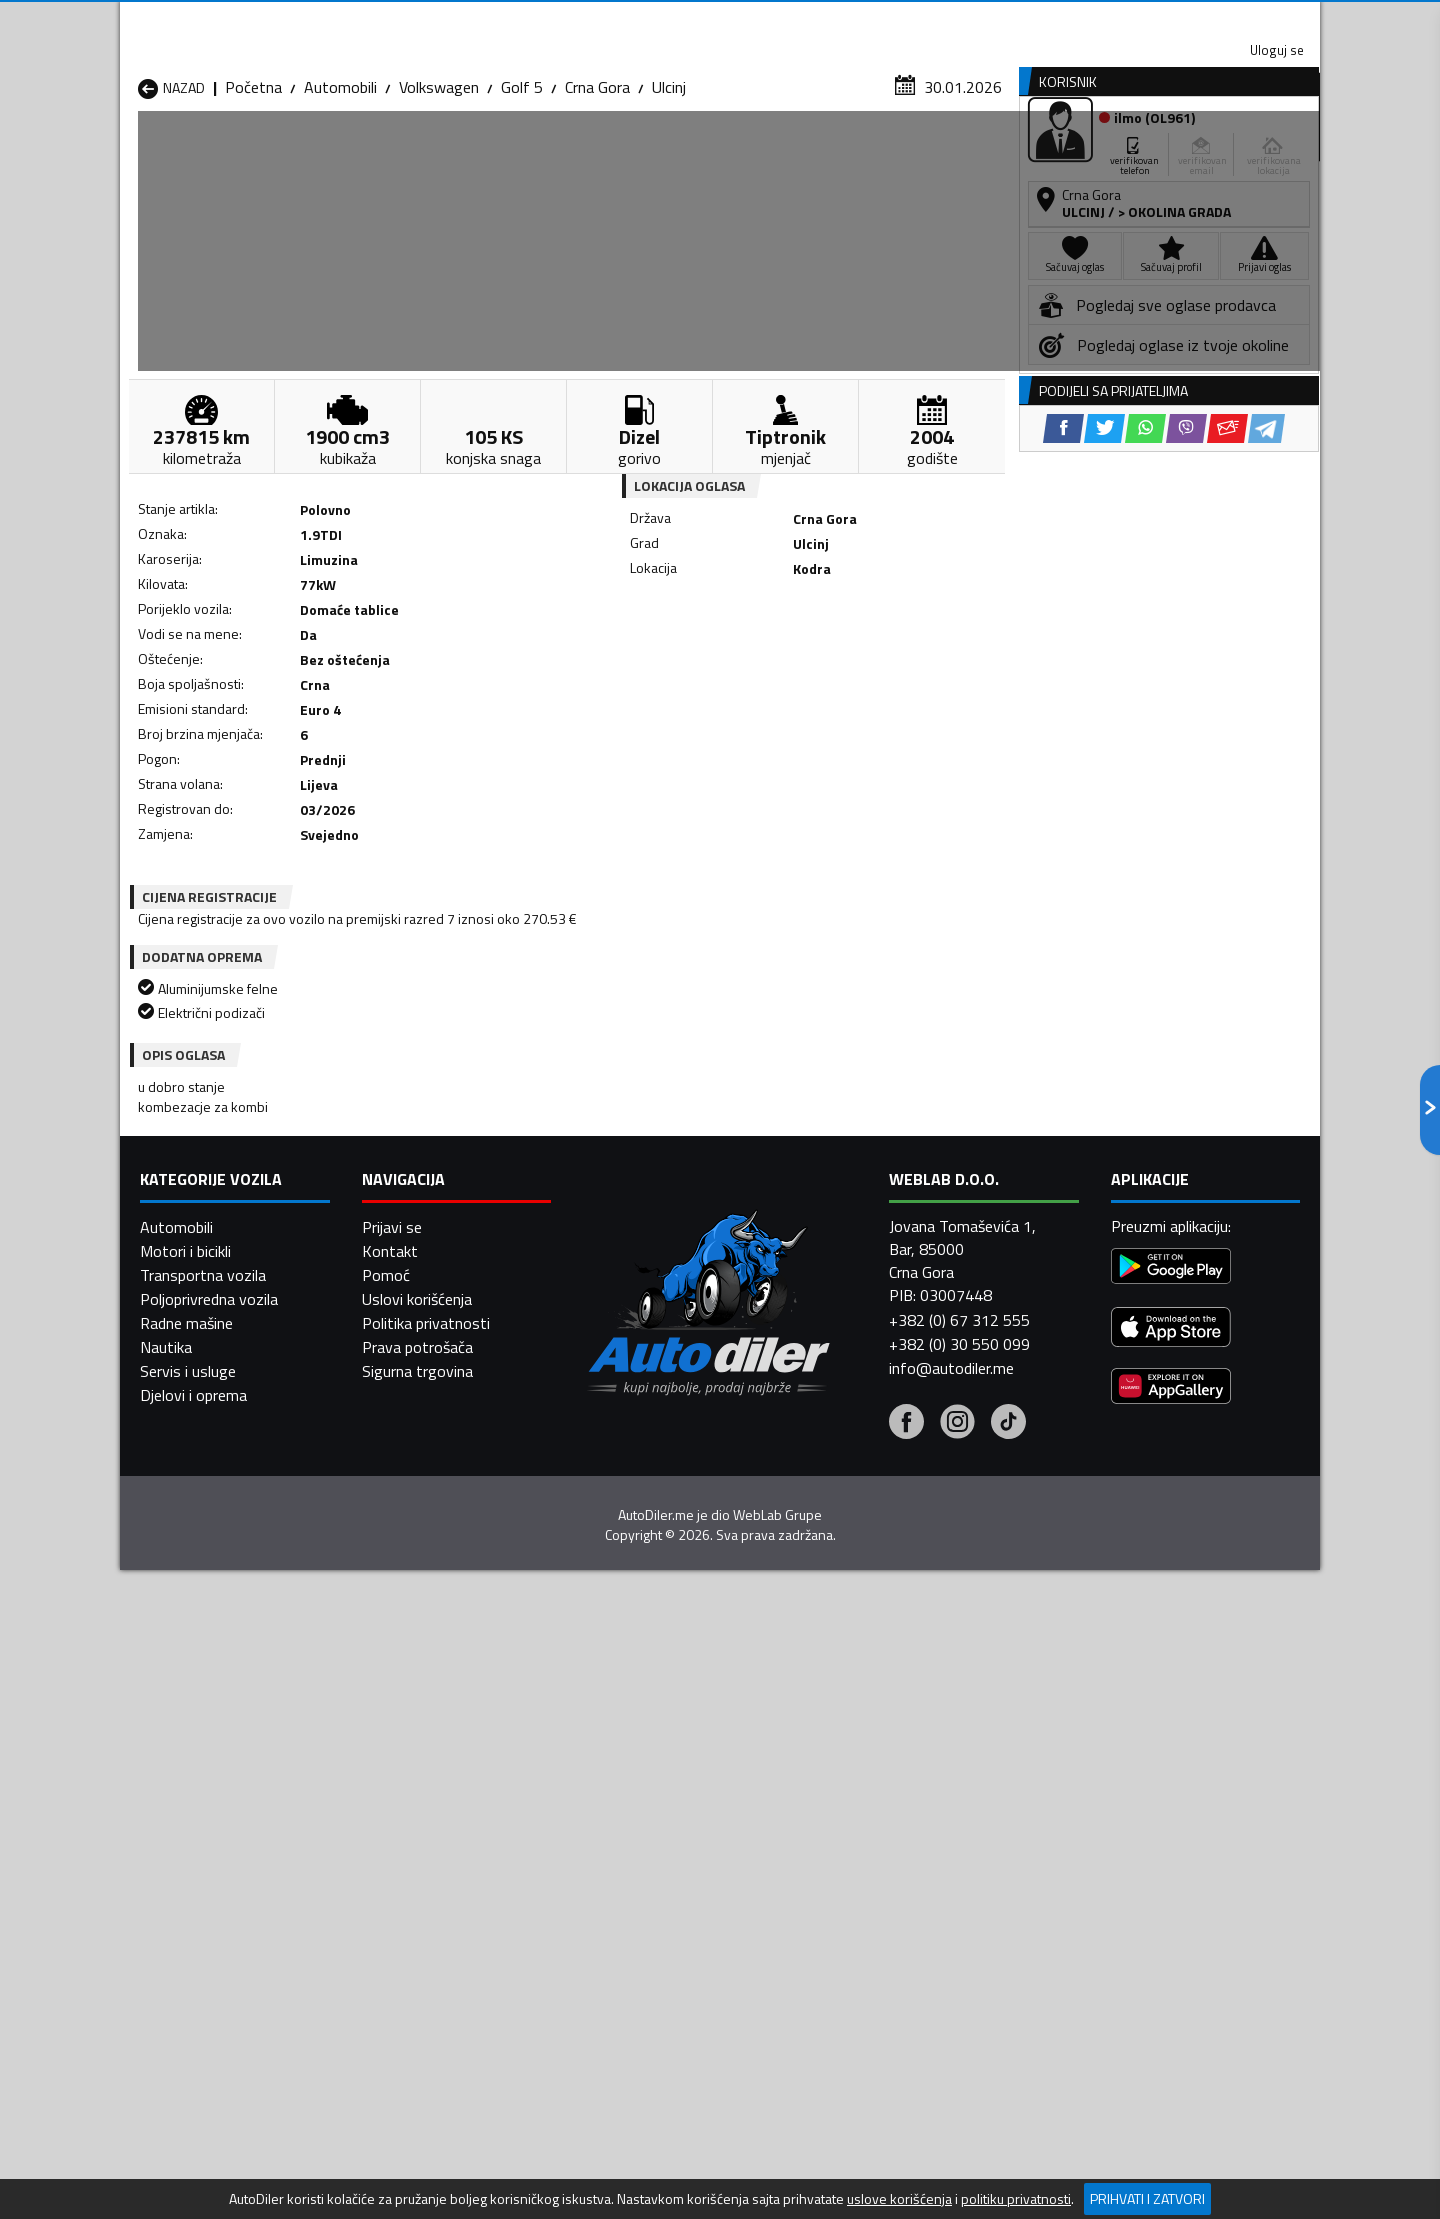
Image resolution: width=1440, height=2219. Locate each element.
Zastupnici (640, 153)
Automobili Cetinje (415, 1829)
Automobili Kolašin (416, 1853)
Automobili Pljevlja (847, 1877)
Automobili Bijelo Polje (861, 1805)
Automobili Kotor (628, 1853)
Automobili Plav (623, 1877)
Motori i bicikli (185, 2170)
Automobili (340, 195)
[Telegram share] (896, 660)
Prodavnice (369, 153)
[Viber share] (816, 660)
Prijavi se (392, 2146)
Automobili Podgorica (426, 1901)
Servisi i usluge (921, 153)
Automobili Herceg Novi (218, 1853)
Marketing (964, 20)
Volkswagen (439, 195)
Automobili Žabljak (631, 1925)
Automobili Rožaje (631, 1901)
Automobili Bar (404, 1805)
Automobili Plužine (200, 1901)
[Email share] (857, 660)
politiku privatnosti (1016, 2199)
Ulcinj (669, 195)
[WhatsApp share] (775, 660)
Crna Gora (597, 195)
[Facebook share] (693, 660)
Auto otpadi (772, 153)
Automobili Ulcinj (193, 1925)
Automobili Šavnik (414, 1925)
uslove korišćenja (899, 2199)
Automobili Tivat (842, 1901)
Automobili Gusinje (848, 1829)
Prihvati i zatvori (1147, 2198)
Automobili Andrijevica (212, 1805)
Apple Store (720, 20)
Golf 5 (522, 195)
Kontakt (1072, 20)
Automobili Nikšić (195, 1877)
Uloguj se (1180, 20)
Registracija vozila (1093, 153)
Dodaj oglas (1255, 153)
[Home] (137, 153)
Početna (253, 195)
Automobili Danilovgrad (648, 1829)
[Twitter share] (734, 660)
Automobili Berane (632, 1805)
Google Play (587, 20)
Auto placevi (506, 153)
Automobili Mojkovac (856, 1853)
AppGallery (846, 20)
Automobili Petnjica (419, 1877)
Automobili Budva (197, 1829)
